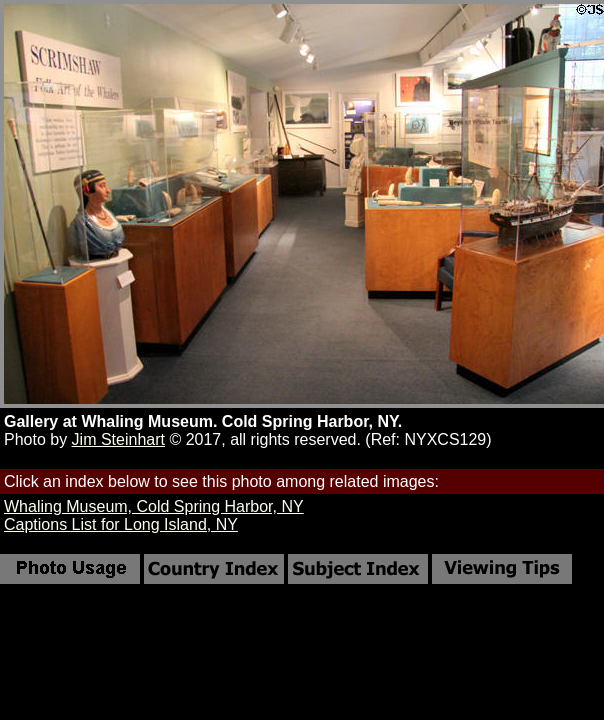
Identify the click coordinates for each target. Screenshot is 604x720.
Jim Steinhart (118, 439)
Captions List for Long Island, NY (121, 524)
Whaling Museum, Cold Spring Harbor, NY (154, 506)
